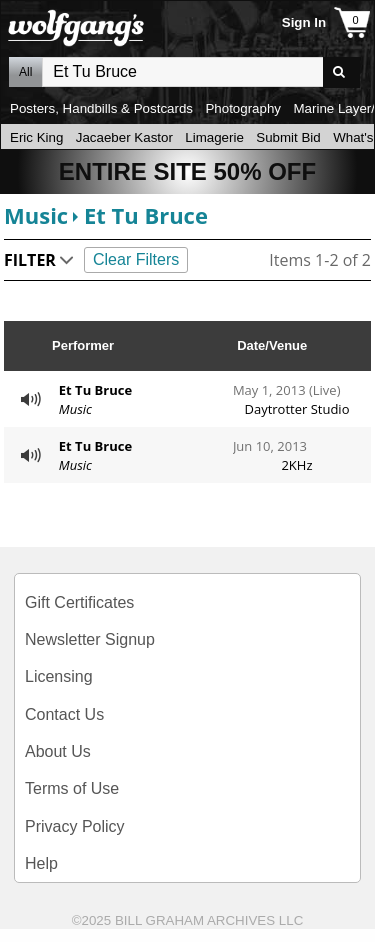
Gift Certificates (79, 602)
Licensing (59, 676)
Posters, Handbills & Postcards (101, 108)
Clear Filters (136, 259)
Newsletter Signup (90, 639)
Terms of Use (72, 788)
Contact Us (64, 714)
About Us (58, 751)
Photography (243, 108)
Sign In (304, 22)
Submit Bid (288, 137)
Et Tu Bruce (146, 215)
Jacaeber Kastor (124, 137)
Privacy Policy (75, 826)
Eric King (36, 137)
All (25, 72)
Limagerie (214, 137)
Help (41, 863)
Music (36, 215)
